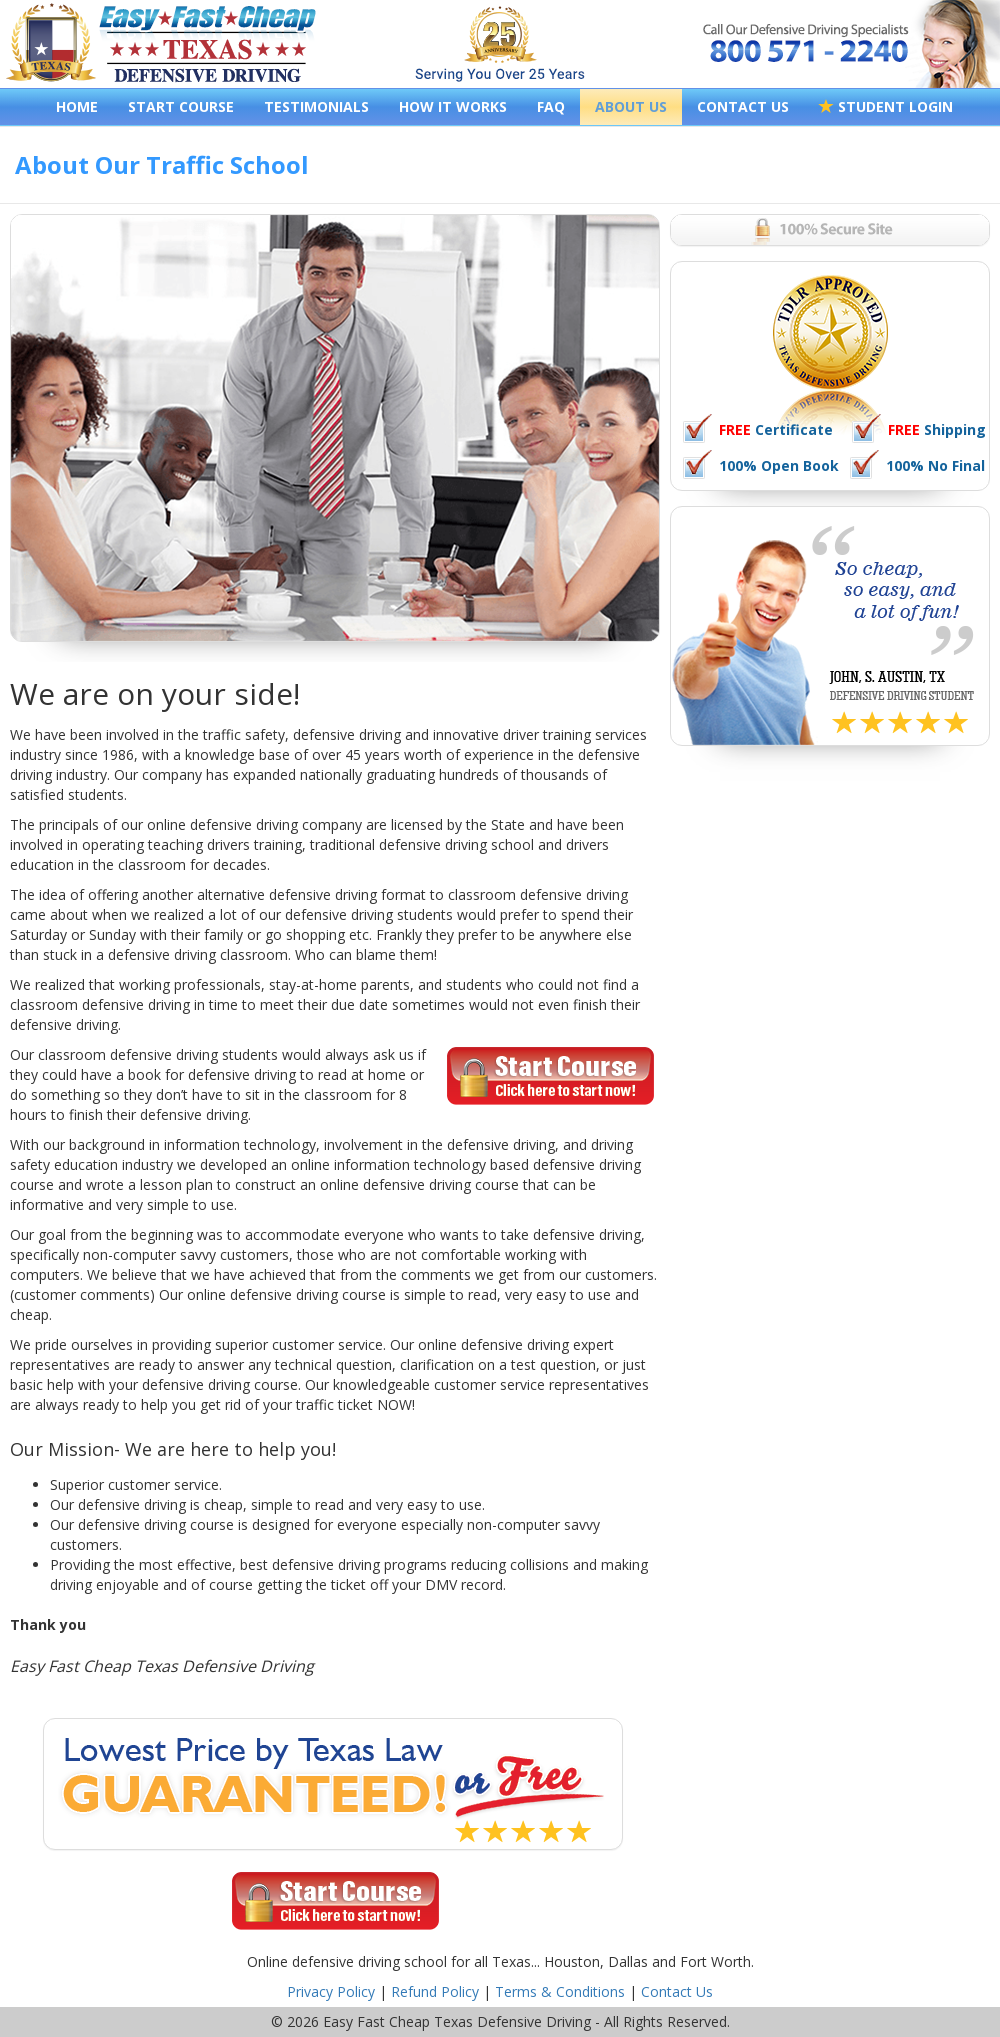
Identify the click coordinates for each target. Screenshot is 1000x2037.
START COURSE (181, 106)
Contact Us (677, 1991)
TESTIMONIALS (316, 106)
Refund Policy (435, 1991)
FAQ (551, 106)
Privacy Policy (331, 1991)
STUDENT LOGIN (886, 106)
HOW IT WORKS (453, 106)
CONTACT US (743, 106)
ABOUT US (631, 106)
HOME (77, 106)
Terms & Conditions (560, 1991)
